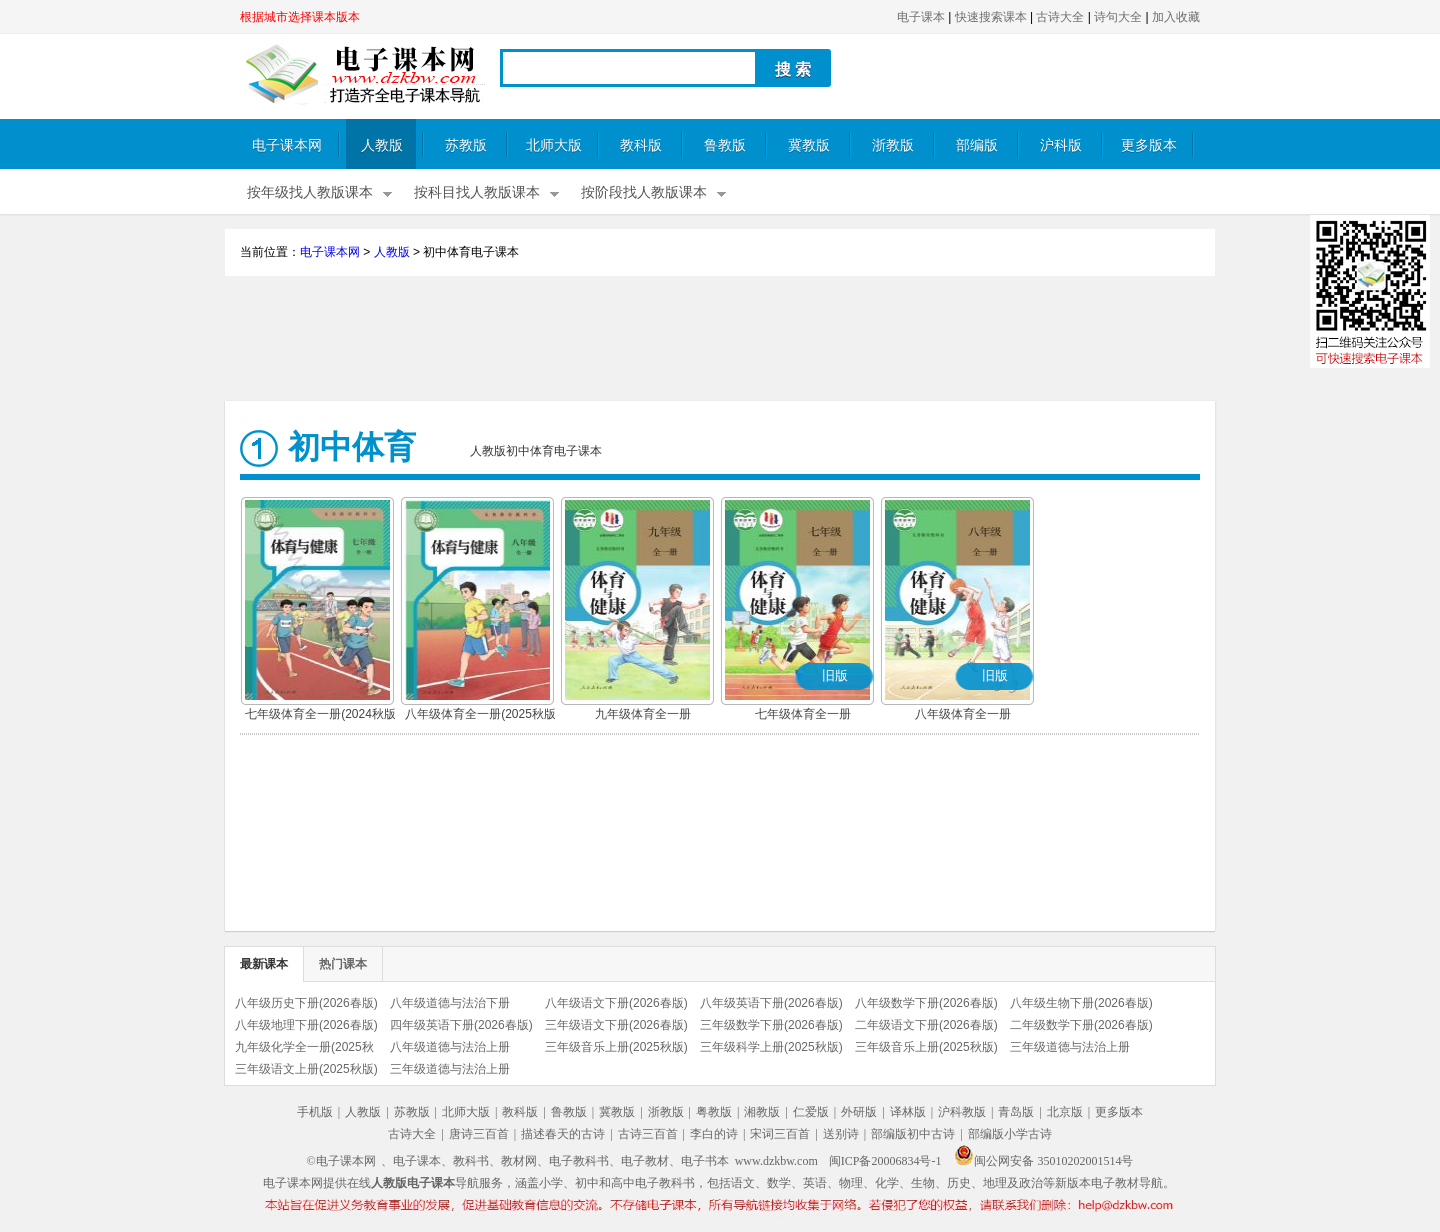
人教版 (382, 145)
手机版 (315, 1112)
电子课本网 (287, 145)
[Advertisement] (720, 341)
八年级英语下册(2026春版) (771, 1003)
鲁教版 (725, 145)
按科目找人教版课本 (477, 192)
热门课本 (343, 964)
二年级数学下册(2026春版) (1081, 1025)
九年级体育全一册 (643, 714)
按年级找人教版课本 (310, 192)
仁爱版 (811, 1112)
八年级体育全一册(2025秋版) (482, 714)
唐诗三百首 (479, 1134)
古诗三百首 (648, 1134)
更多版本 (1149, 145)
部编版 (977, 145)
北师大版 (554, 145)
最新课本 (264, 964)
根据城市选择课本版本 (300, 17)
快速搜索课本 (991, 17)
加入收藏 (1176, 17)
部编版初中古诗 (913, 1134)
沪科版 (1061, 145)
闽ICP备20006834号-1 (885, 1161)
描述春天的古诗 (563, 1134)
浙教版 (893, 145)
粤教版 (714, 1112)
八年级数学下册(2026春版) (926, 1003)
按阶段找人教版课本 (644, 192)
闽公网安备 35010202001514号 (1043, 1161)
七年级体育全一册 (803, 714)
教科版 (641, 145)
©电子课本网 (341, 1161)
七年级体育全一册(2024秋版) (322, 714)
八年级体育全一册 (963, 714)
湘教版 (762, 1112)
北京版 (1065, 1112)
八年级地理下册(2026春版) (306, 1025)
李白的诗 (714, 1134)
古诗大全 (1060, 17)
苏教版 (466, 145)
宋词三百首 (780, 1134)
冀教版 (809, 145)
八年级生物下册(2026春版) (1081, 1003)
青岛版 (1016, 1112)
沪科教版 (962, 1112)
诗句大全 (1118, 17)
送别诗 (841, 1134)
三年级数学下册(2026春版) (771, 1025)
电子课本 (921, 17)
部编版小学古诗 (1010, 1134)
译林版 (908, 1112)
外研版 (859, 1112)
